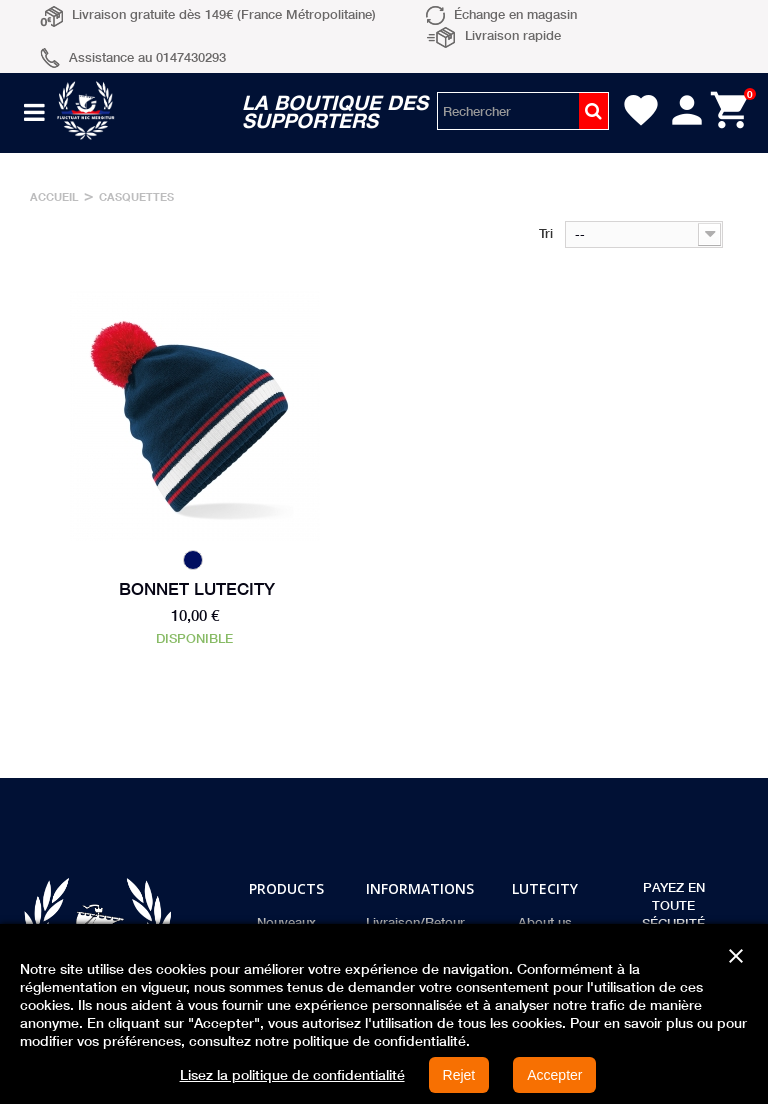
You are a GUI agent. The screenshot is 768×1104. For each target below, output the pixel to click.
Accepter (554, 1075)
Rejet (459, 1075)
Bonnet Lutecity (197, 589)
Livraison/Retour (415, 922)
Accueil (54, 196)
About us (545, 922)
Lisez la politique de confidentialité (292, 1075)
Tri (546, 233)
